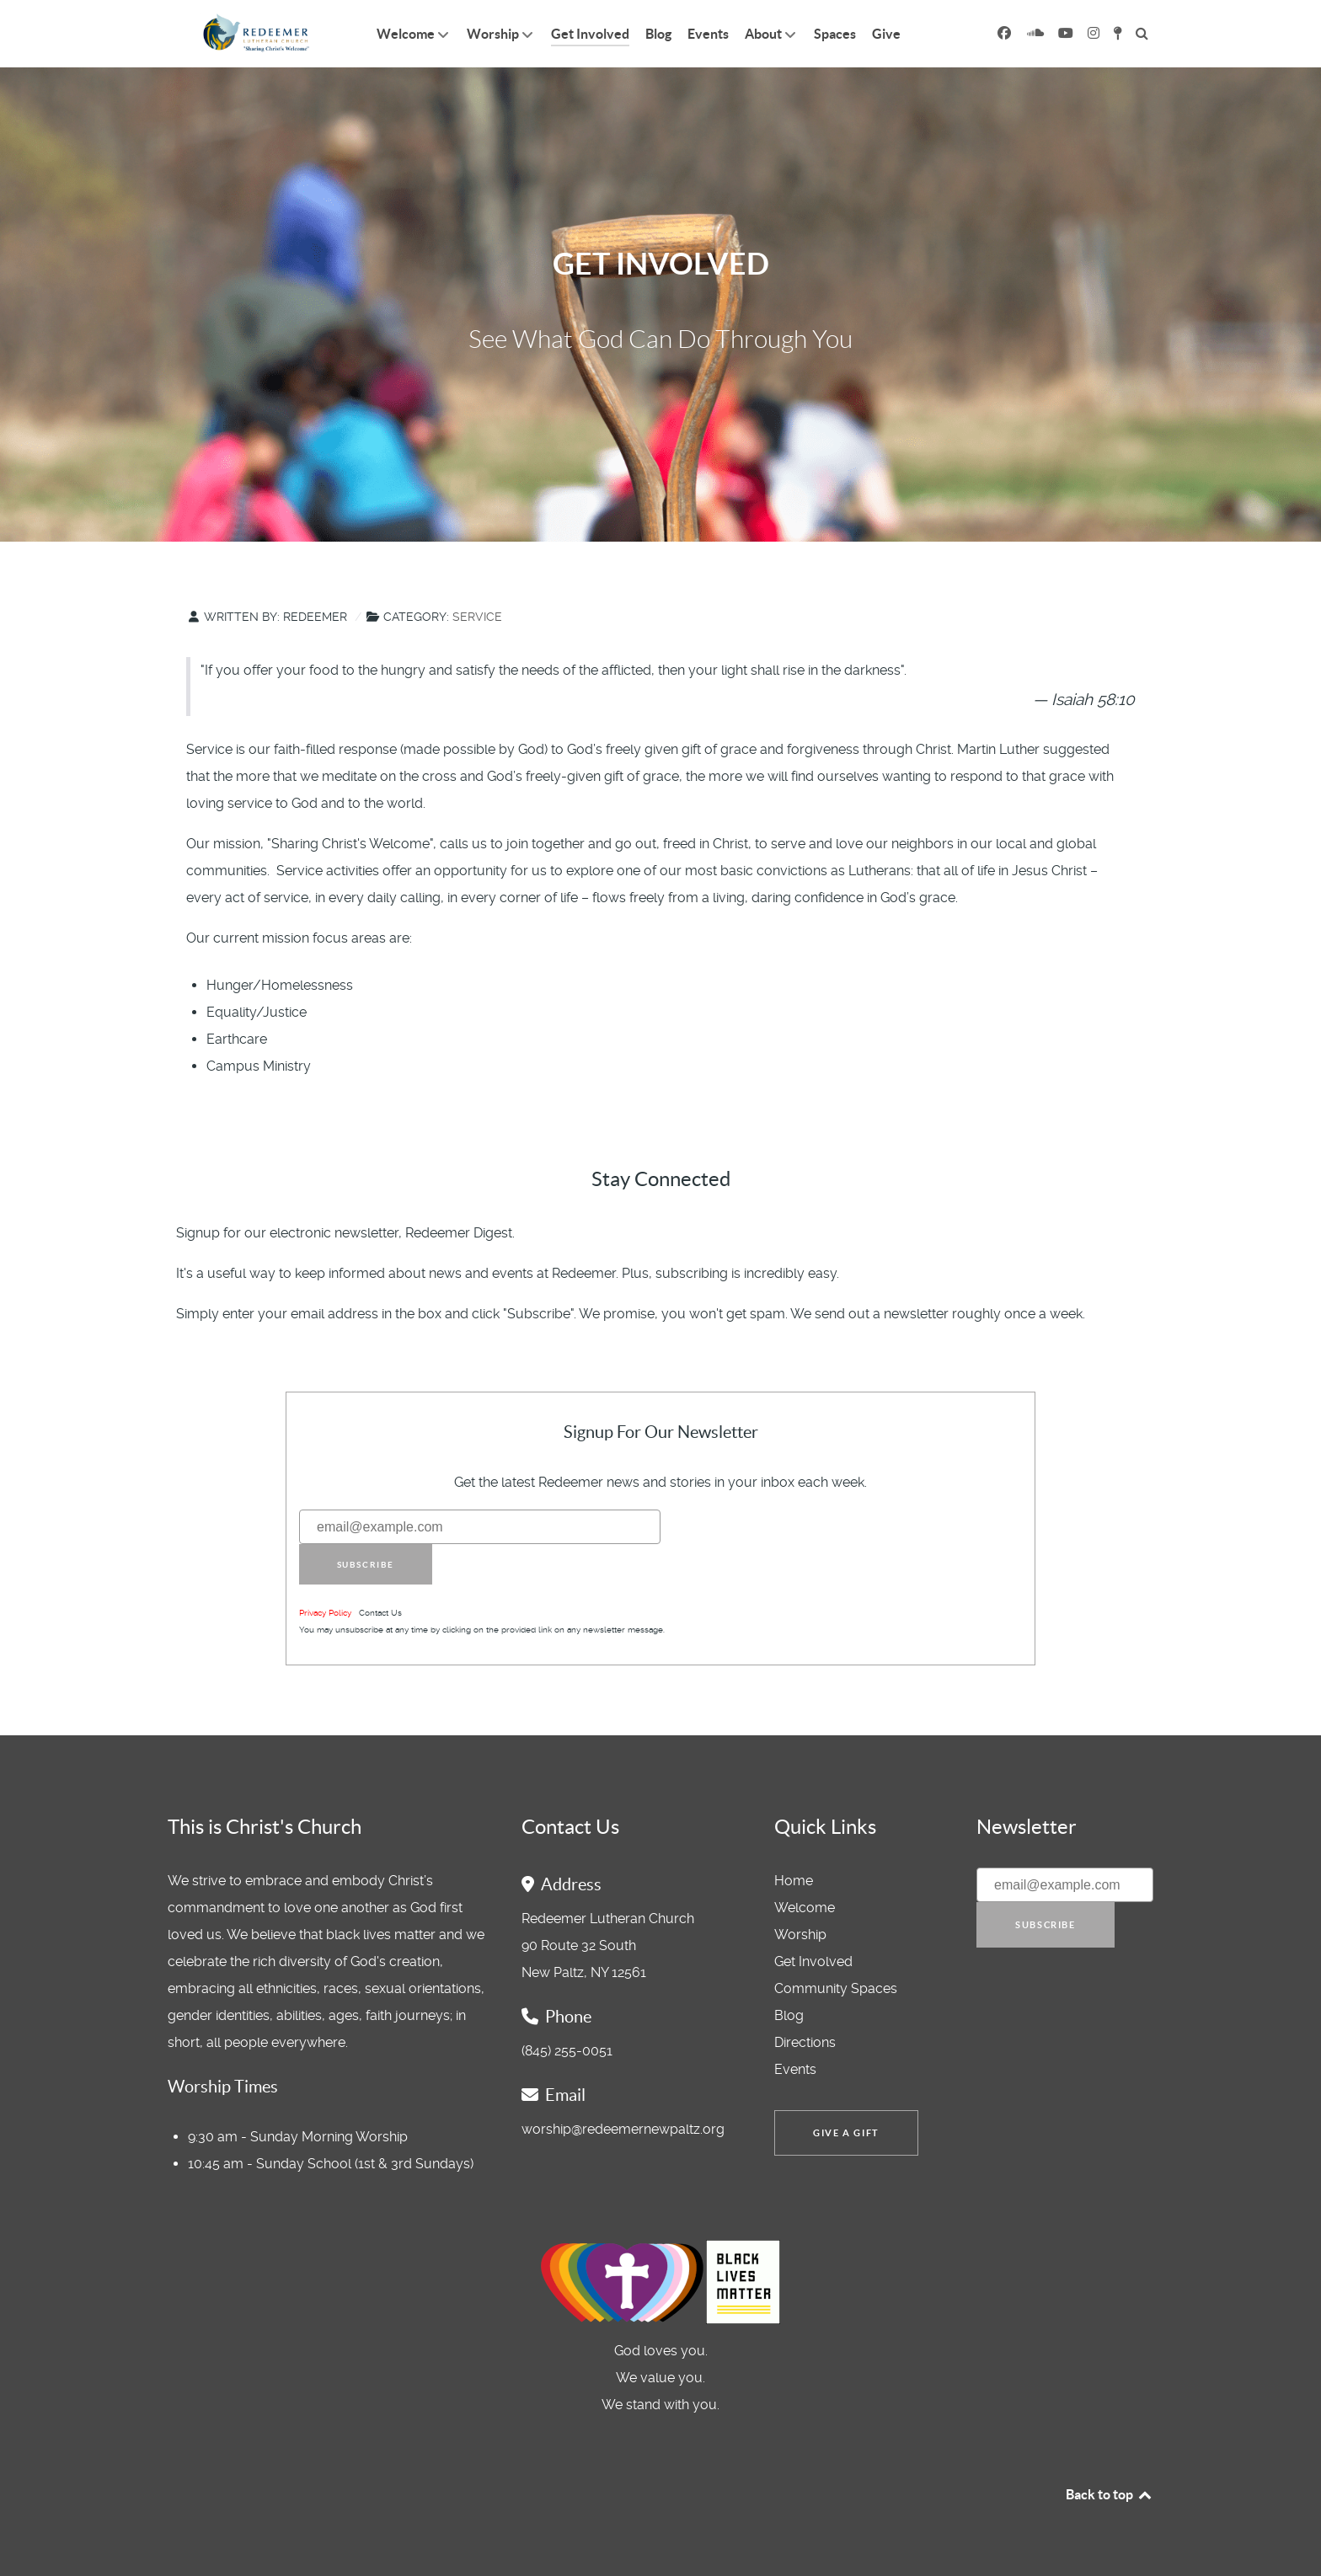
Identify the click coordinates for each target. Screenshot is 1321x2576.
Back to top (1109, 2494)
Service (477, 616)
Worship (800, 1935)
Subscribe (365, 1564)
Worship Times (223, 2086)
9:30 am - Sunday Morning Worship (298, 2137)
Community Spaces (835, 1988)
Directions (805, 2042)
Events (795, 2069)
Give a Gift (846, 2133)
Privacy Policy (325, 1612)
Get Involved (813, 1961)
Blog (789, 2015)
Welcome (804, 1908)
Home (793, 1881)
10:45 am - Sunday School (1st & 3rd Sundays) (330, 2164)
